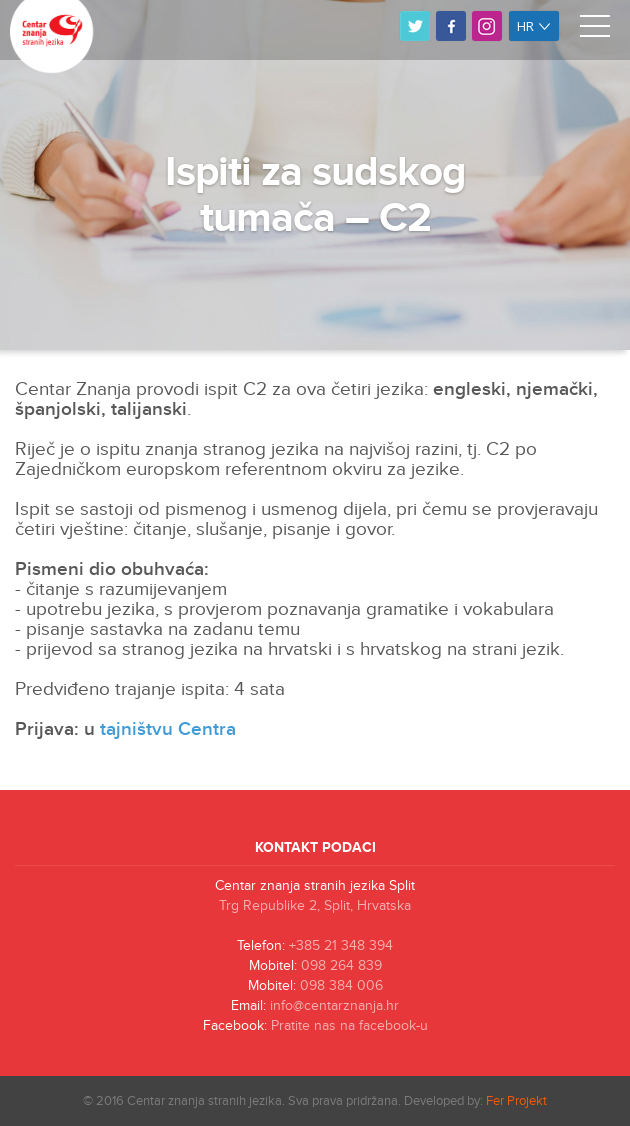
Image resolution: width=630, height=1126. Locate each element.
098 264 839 (341, 966)
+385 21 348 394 (341, 946)
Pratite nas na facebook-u (349, 1026)
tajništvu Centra (168, 729)
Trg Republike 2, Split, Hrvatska (315, 906)
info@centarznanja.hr (334, 1006)
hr (534, 26)
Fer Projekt (516, 1101)
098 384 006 (341, 986)
